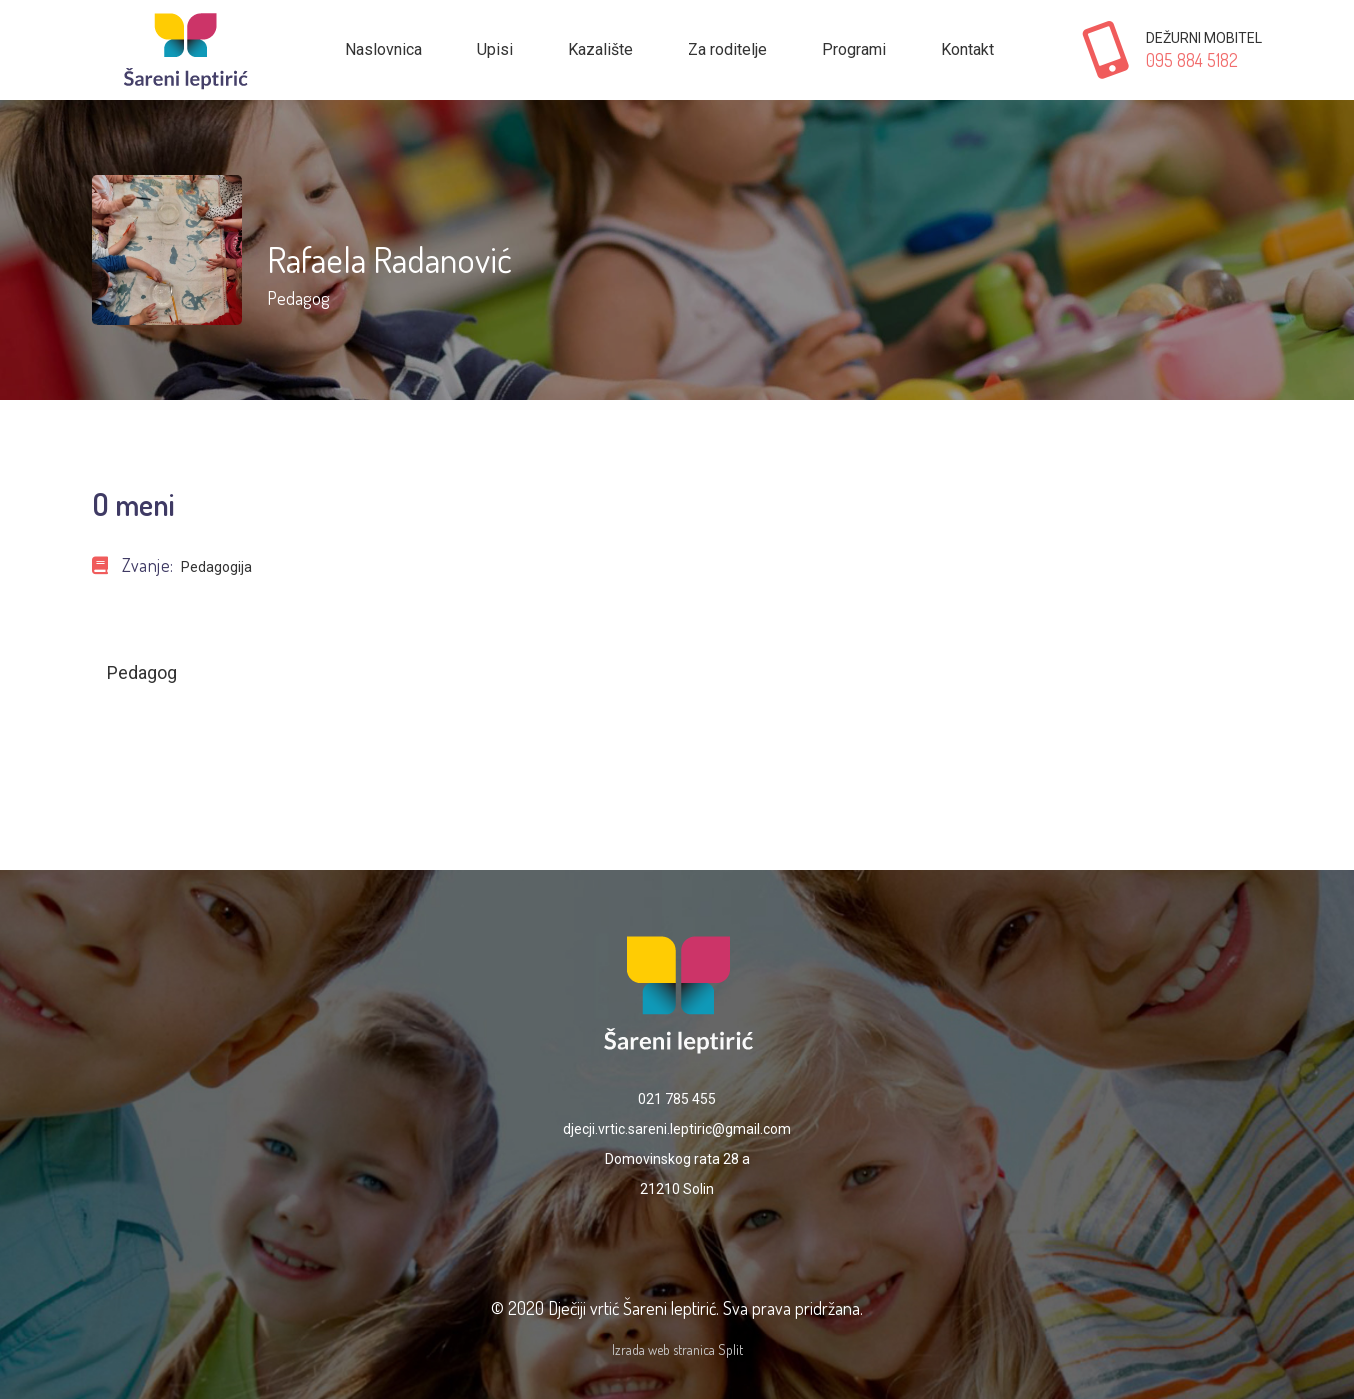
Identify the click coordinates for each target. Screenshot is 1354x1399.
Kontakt (967, 49)
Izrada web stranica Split (677, 1349)
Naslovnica (383, 49)
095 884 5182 (1192, 60)
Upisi (495, 49)
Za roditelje (727, 49)
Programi (854, 49)
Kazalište (600, 49)
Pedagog (297, 298)
